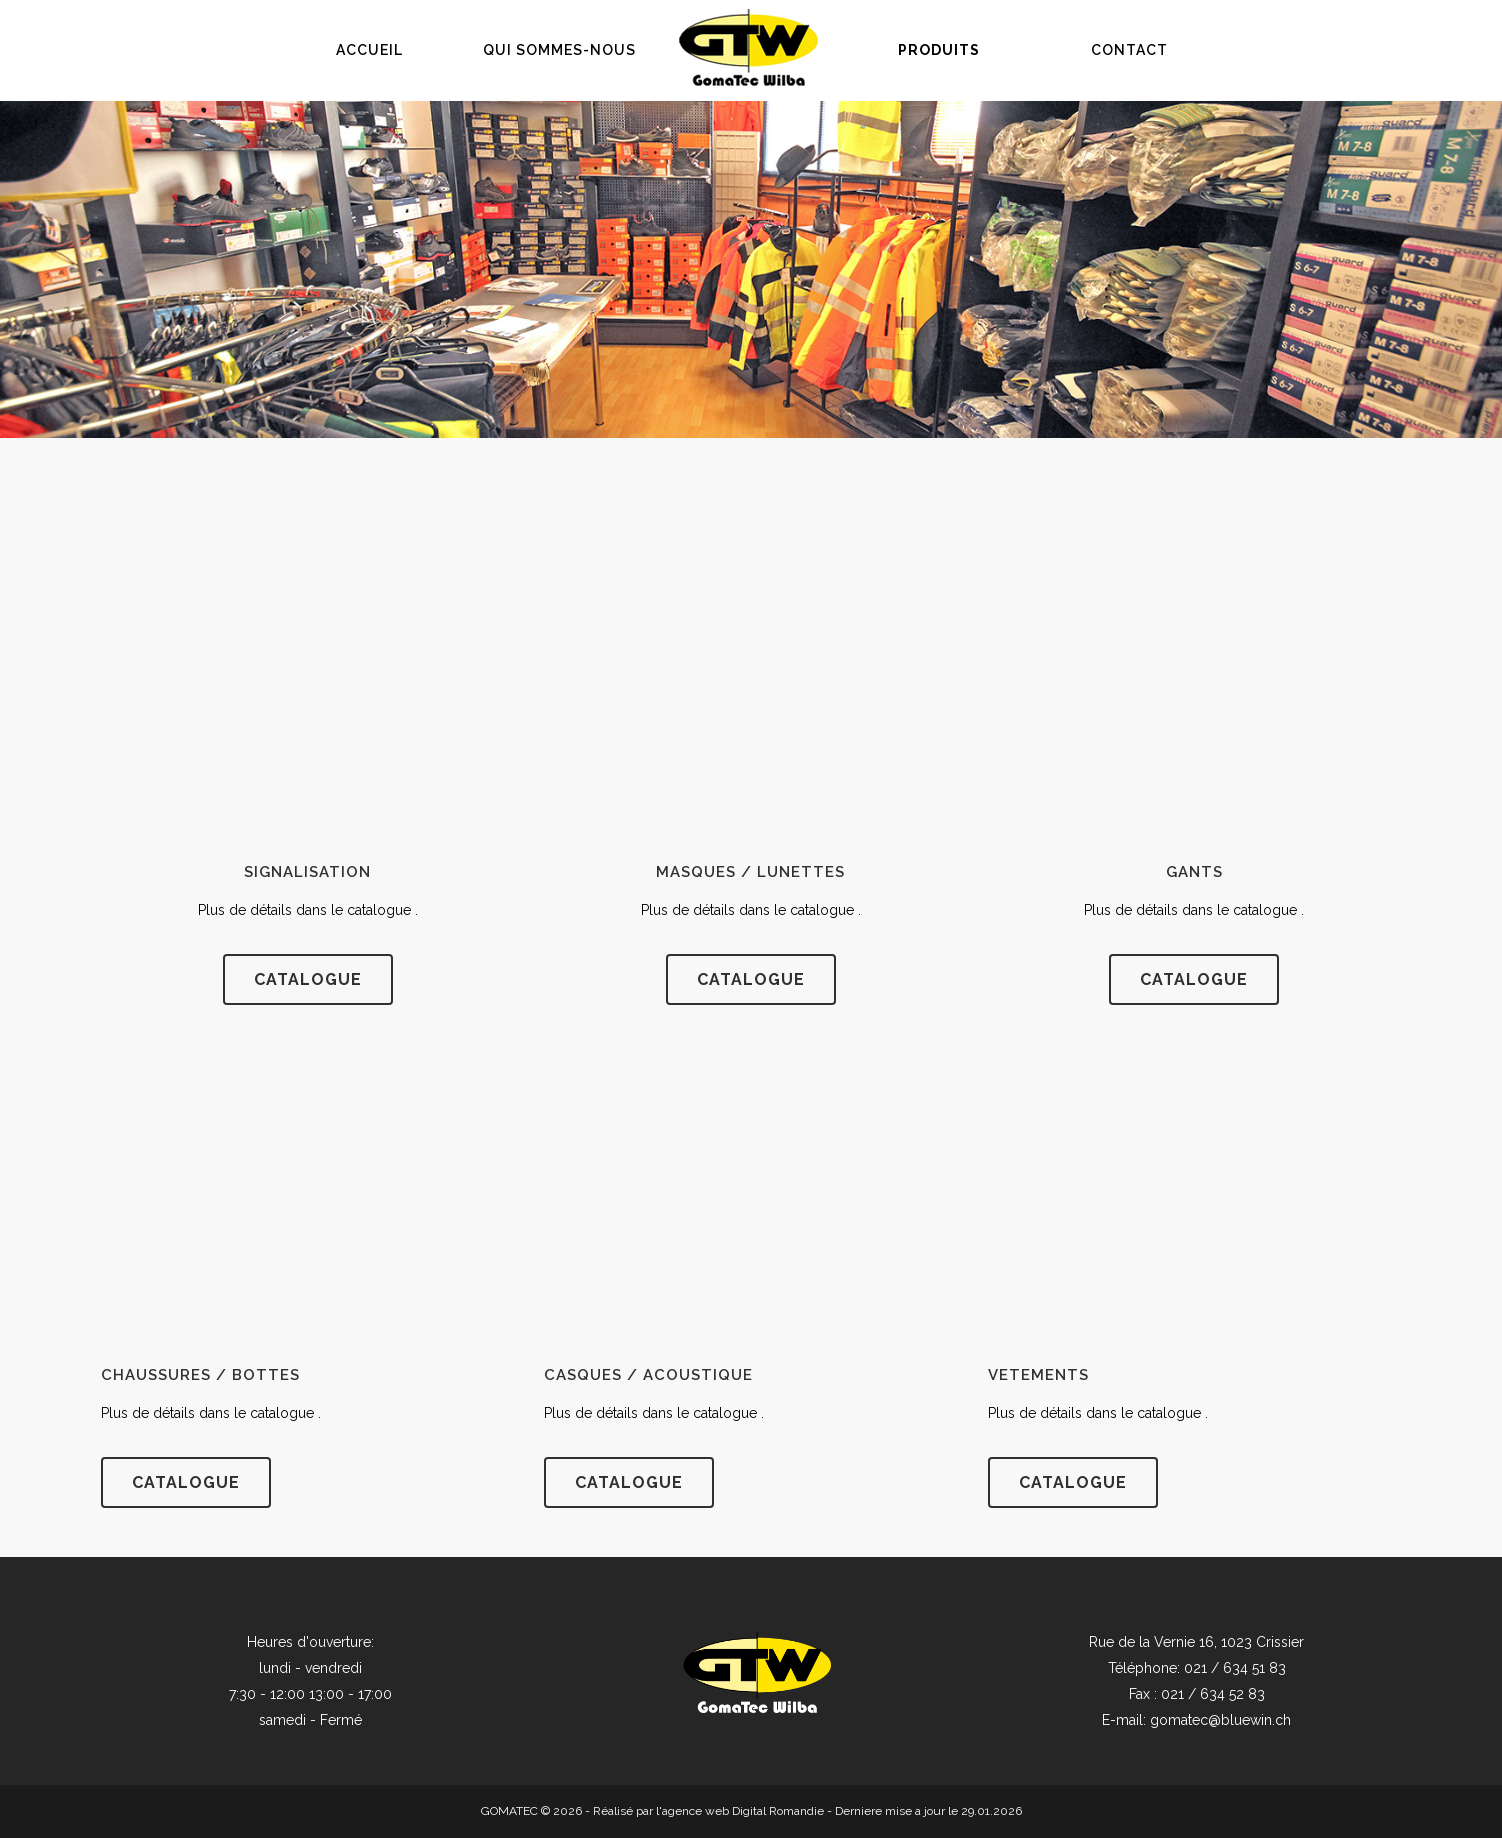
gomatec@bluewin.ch (1220, 1720)
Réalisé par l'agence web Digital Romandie (708, 1811)
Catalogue (629, 1482)
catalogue (308, 979)
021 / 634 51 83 (1235, 1668)
